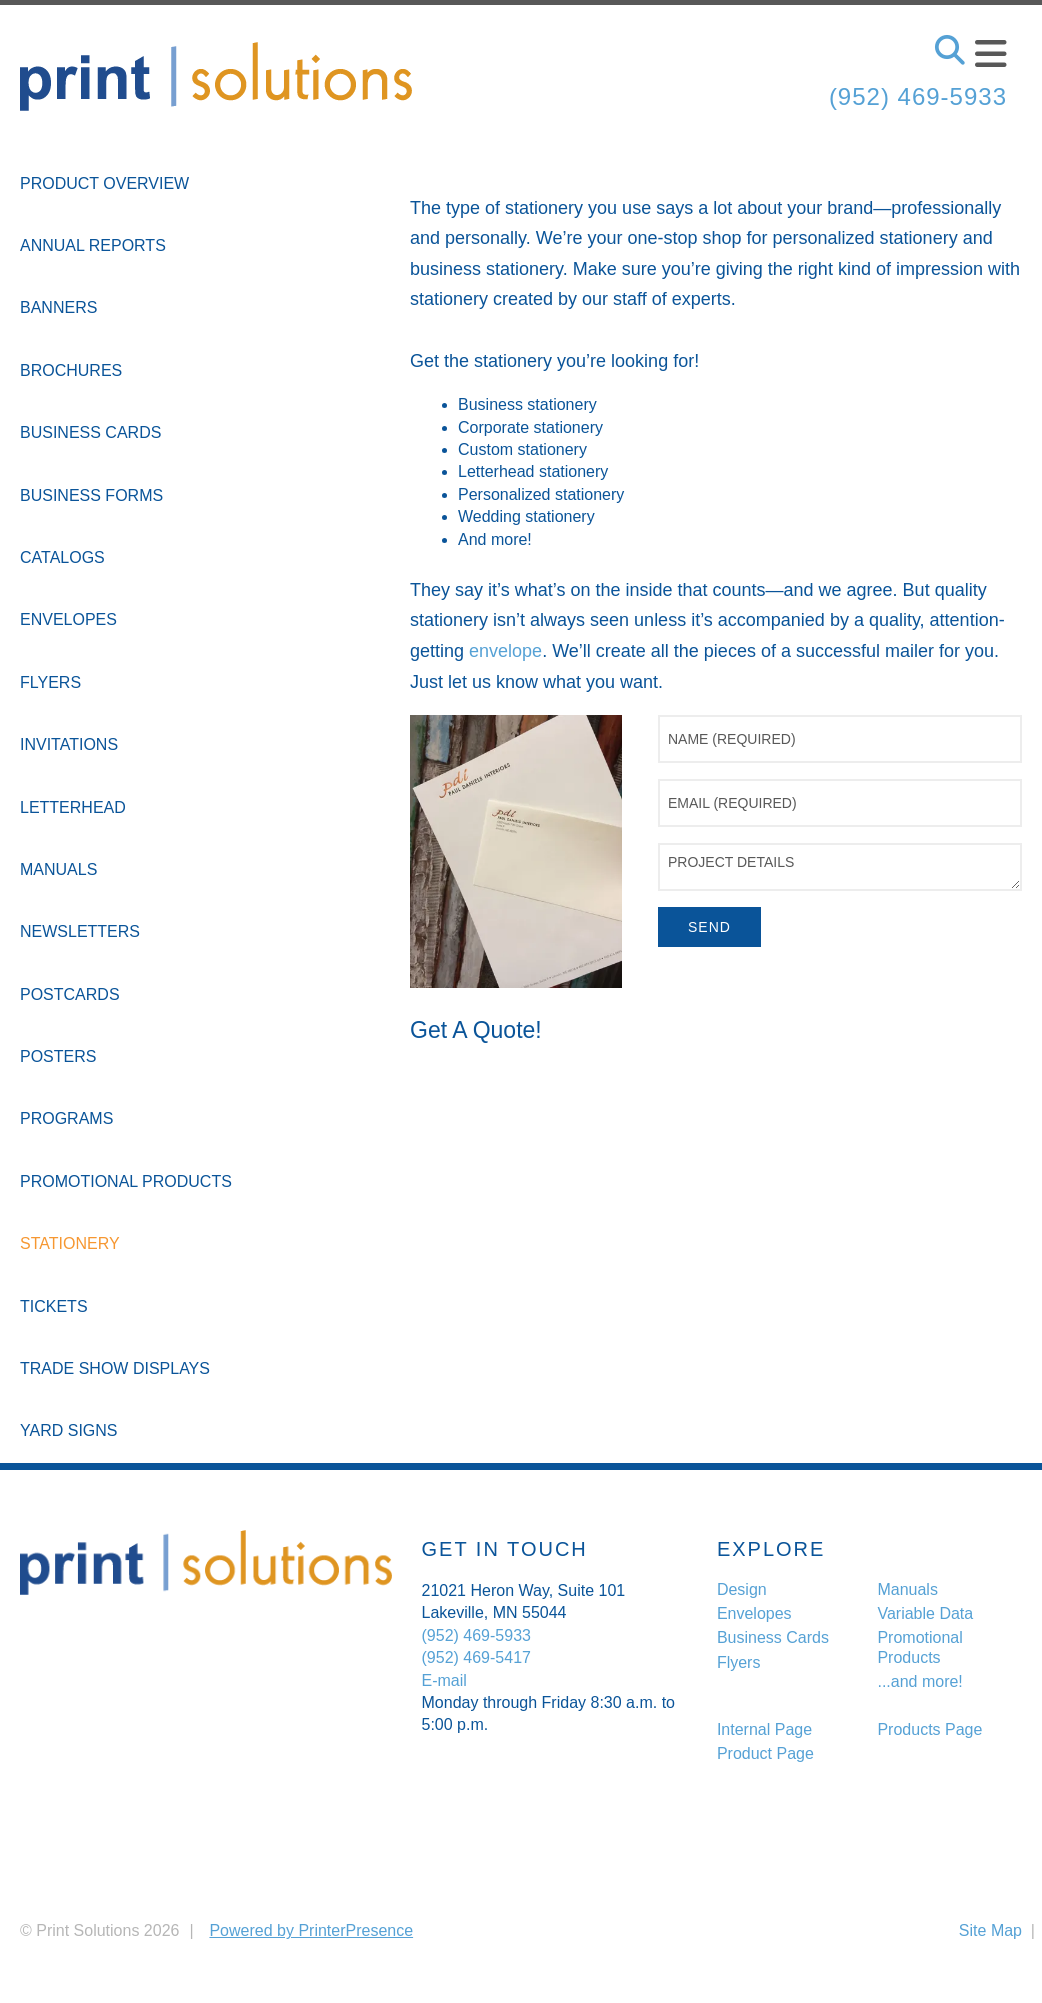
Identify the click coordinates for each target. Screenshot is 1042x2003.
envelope (505, 651)
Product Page (765, 1753)
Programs (66, 1118)
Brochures (71, 370)
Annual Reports (93, 245)
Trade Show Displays (115, 1368)
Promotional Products (126, 1181)
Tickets (54, 1306)
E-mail (444, 1680)
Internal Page (764, 1729)
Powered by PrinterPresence (311, 1930)
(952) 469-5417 (476, 1657)
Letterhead (73, 807)
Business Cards (90, 432)
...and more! (919, 1681)
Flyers (50, 682)
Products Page (929, 1729)
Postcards (70, 994)
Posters (58, 1056)
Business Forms (91, 495)
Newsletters (80, 931)
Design (742, 1589)
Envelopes (68, 619)
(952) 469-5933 (918, 96)
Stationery (70, 1243)
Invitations (69, 744)
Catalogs (62, 557)
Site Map (990, 1930)
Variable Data (925, 1613)
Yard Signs (69, 1430)
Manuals (58, 869)
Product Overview (104, 183)
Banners (58, 307)
